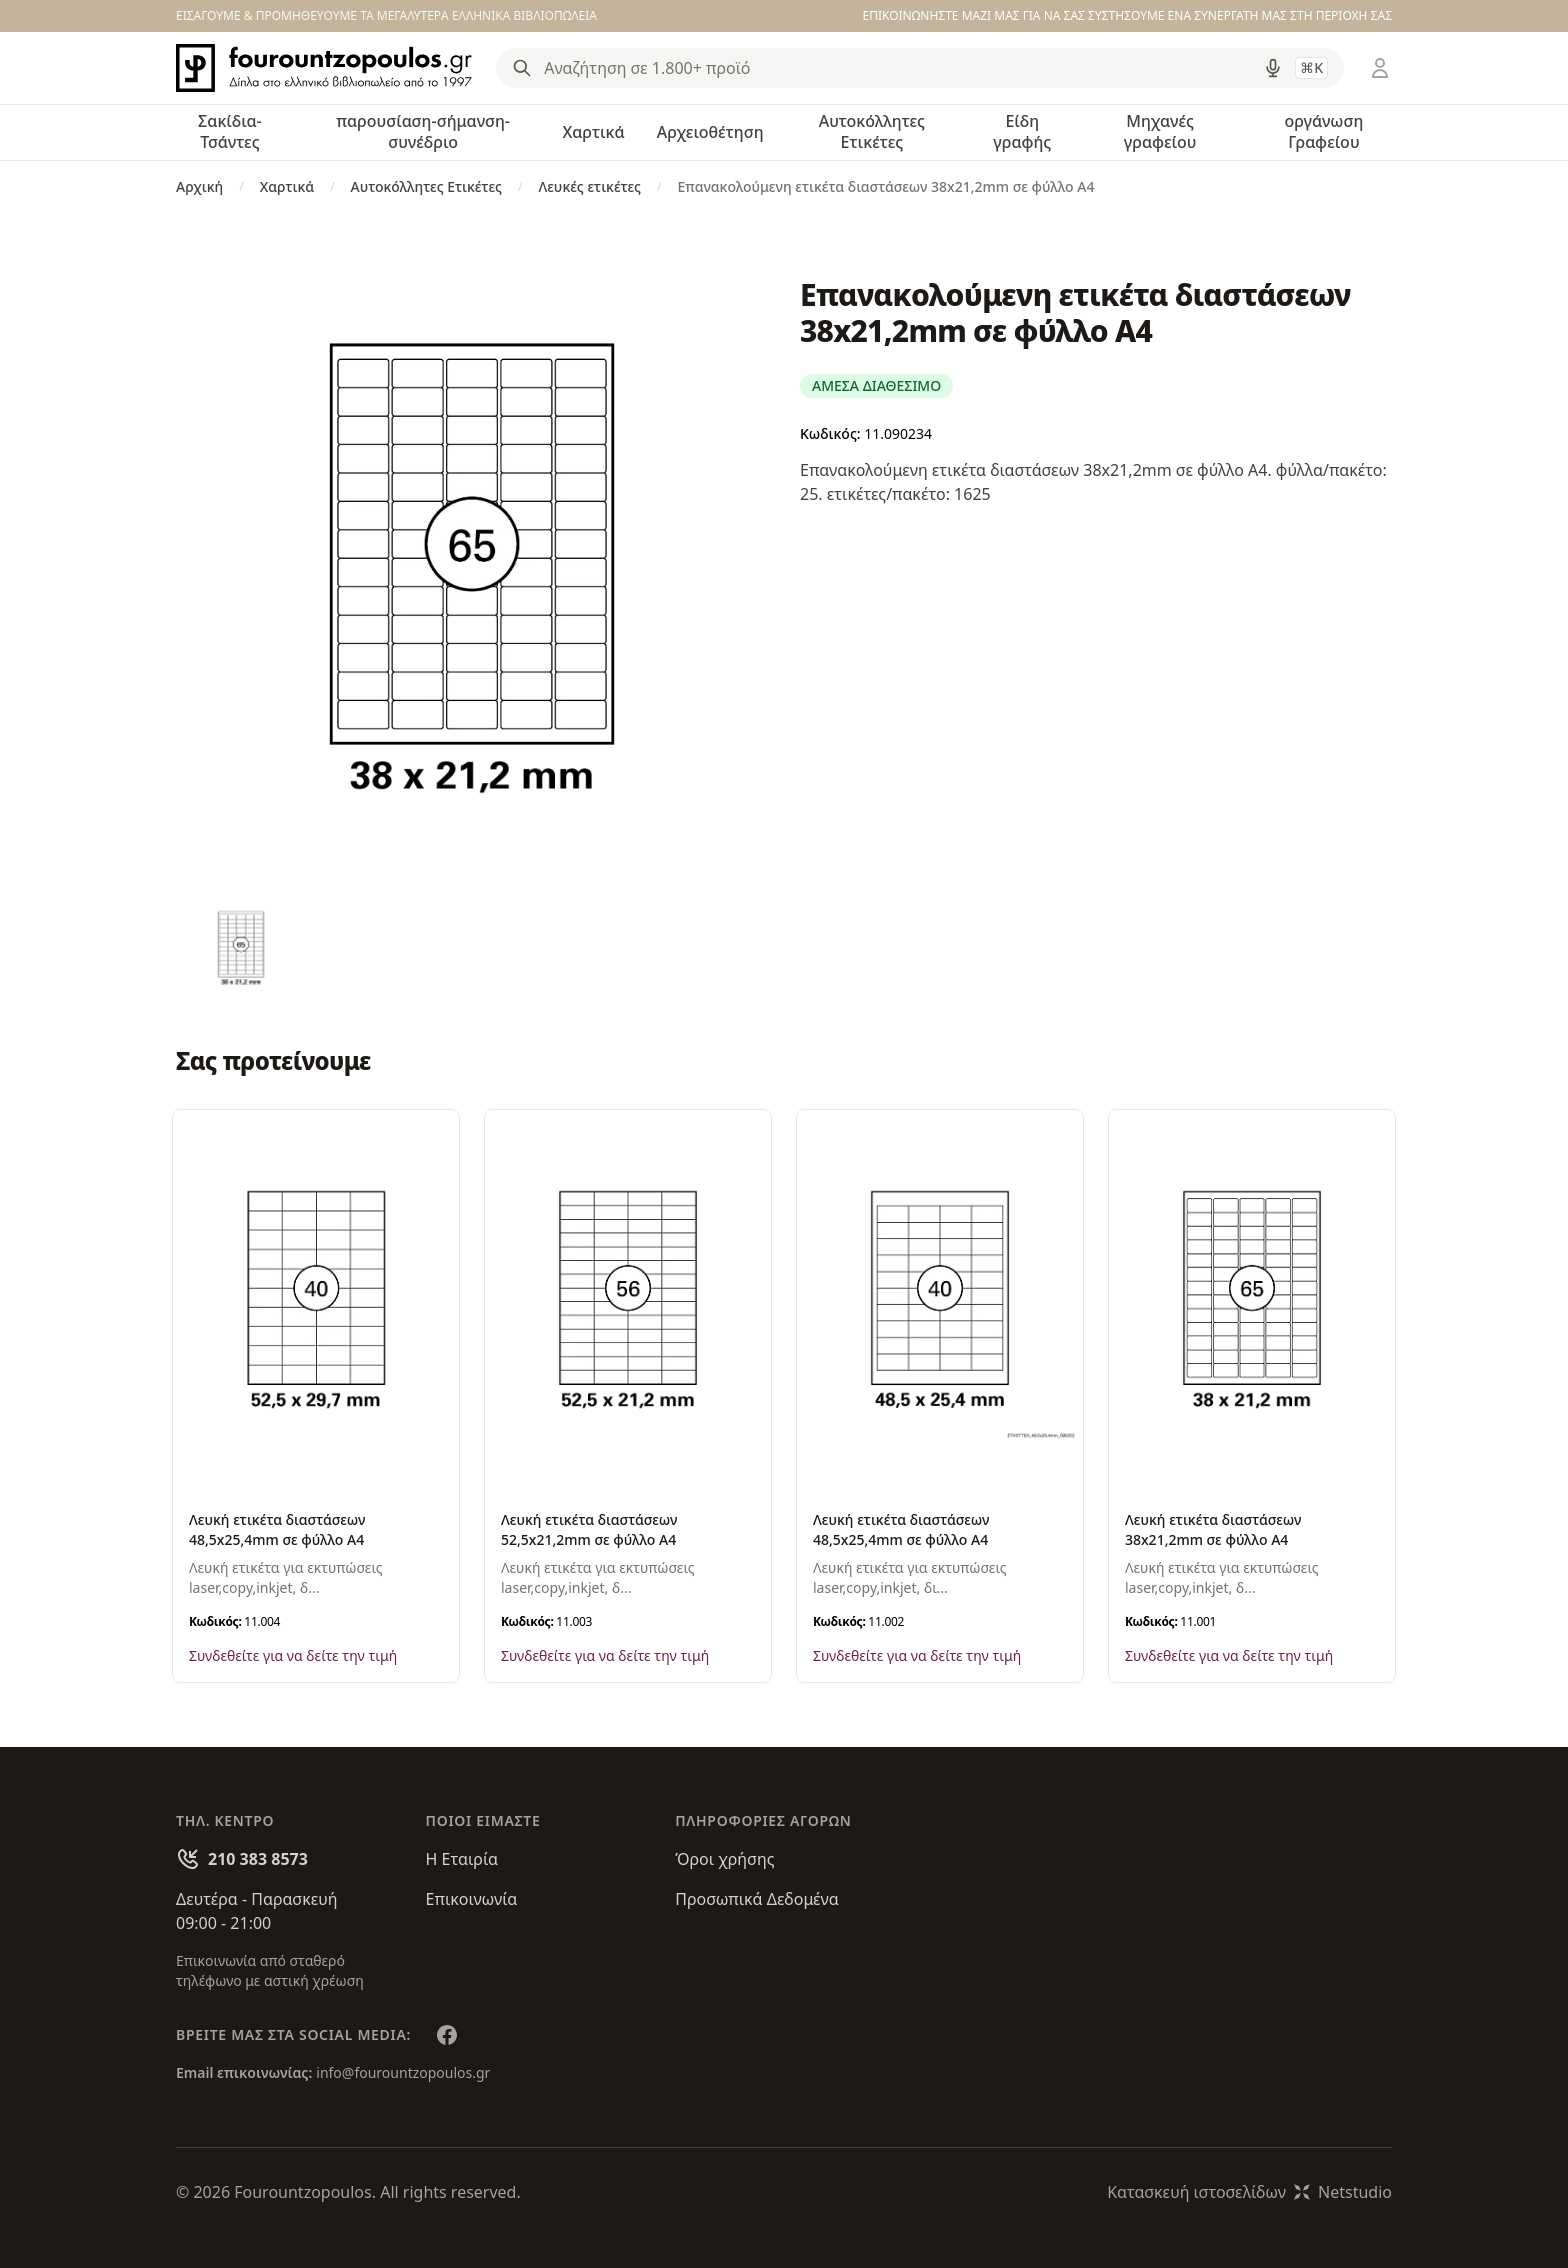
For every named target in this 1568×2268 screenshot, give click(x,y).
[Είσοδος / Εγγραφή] (1380, 68)
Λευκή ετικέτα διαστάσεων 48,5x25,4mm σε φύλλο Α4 (277, 1529)
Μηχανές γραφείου (1160, 131)
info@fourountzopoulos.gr (403, 2072)
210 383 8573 (258, 1859)
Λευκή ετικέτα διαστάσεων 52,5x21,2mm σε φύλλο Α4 (589, 1529)
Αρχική (199, 186)
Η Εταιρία (462, 1859)
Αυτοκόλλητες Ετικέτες (872, 131)
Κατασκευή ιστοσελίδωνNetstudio (1249, 2192)
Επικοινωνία (472, 1899)
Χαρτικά (593, 132)
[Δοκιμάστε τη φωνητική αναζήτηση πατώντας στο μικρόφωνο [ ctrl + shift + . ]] (1273, 68)
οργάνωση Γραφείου (1323, 131)
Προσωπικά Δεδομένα (757, 1899)
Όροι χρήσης (724, 1859)
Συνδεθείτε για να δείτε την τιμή (293, 1655)
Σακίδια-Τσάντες (230, 131)
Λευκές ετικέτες (589, 186)
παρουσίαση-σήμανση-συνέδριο (423, 131)
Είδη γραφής (1022, 131)
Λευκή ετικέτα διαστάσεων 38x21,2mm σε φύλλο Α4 (1213, 1529)
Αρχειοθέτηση (710, 132)
